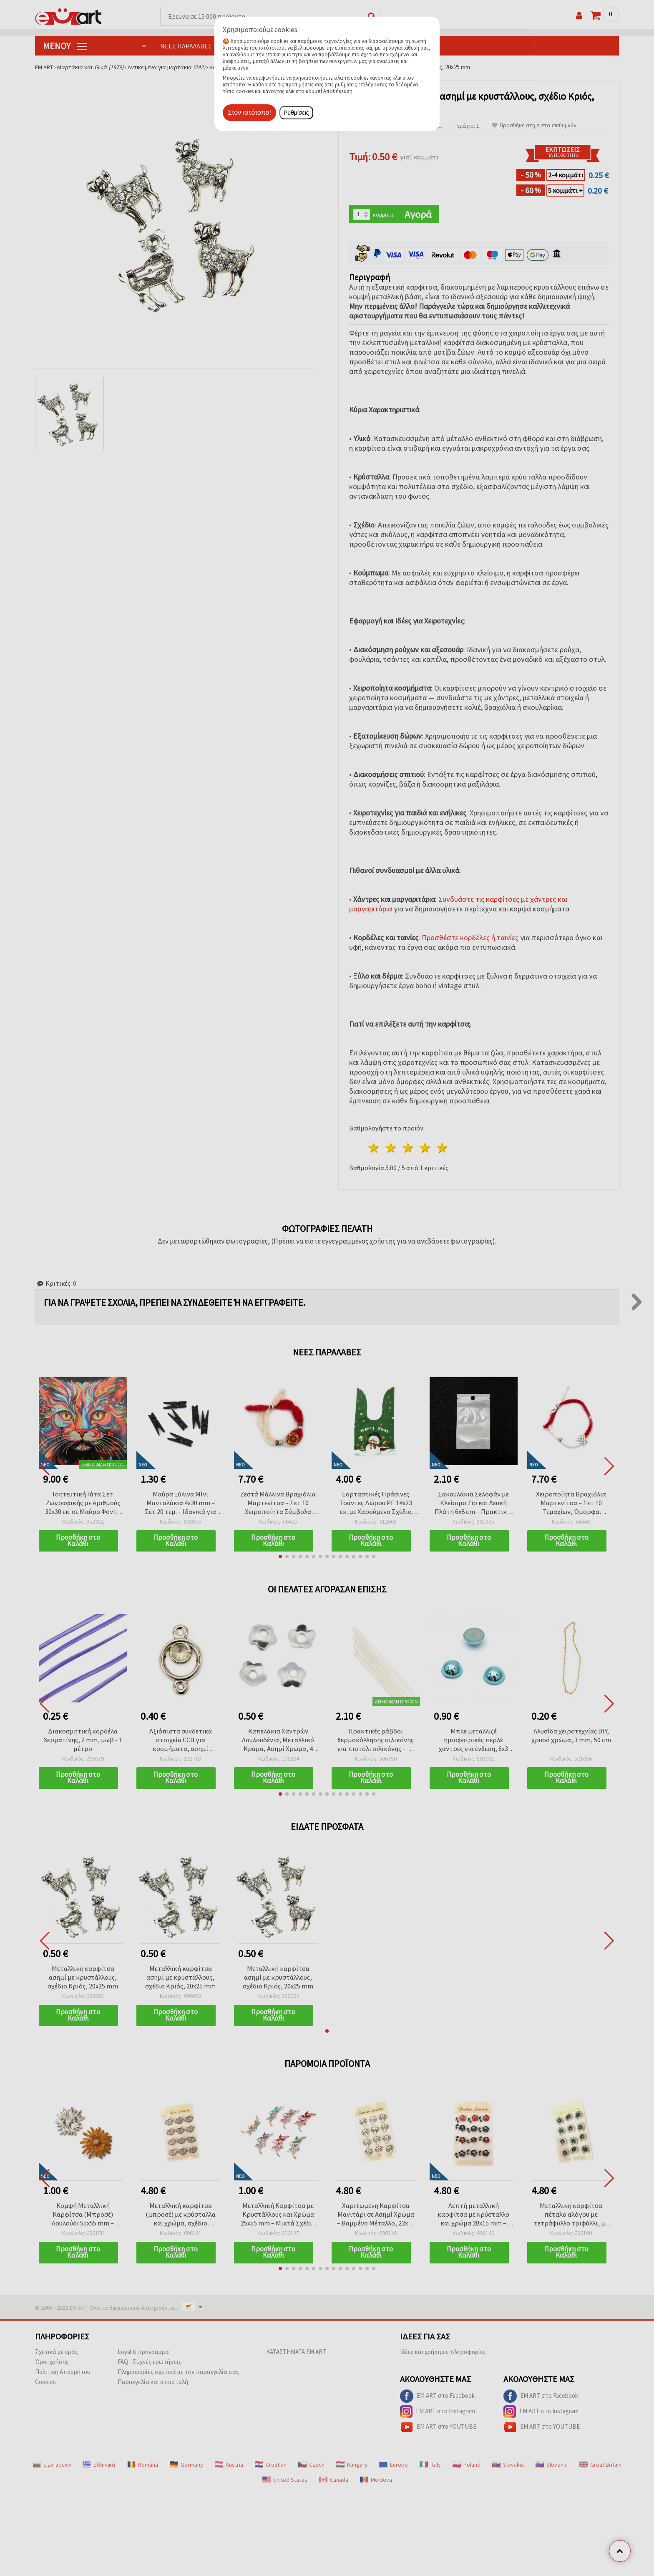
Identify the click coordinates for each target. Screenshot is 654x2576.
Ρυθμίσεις (296, 112)
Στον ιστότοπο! (249, 112)
